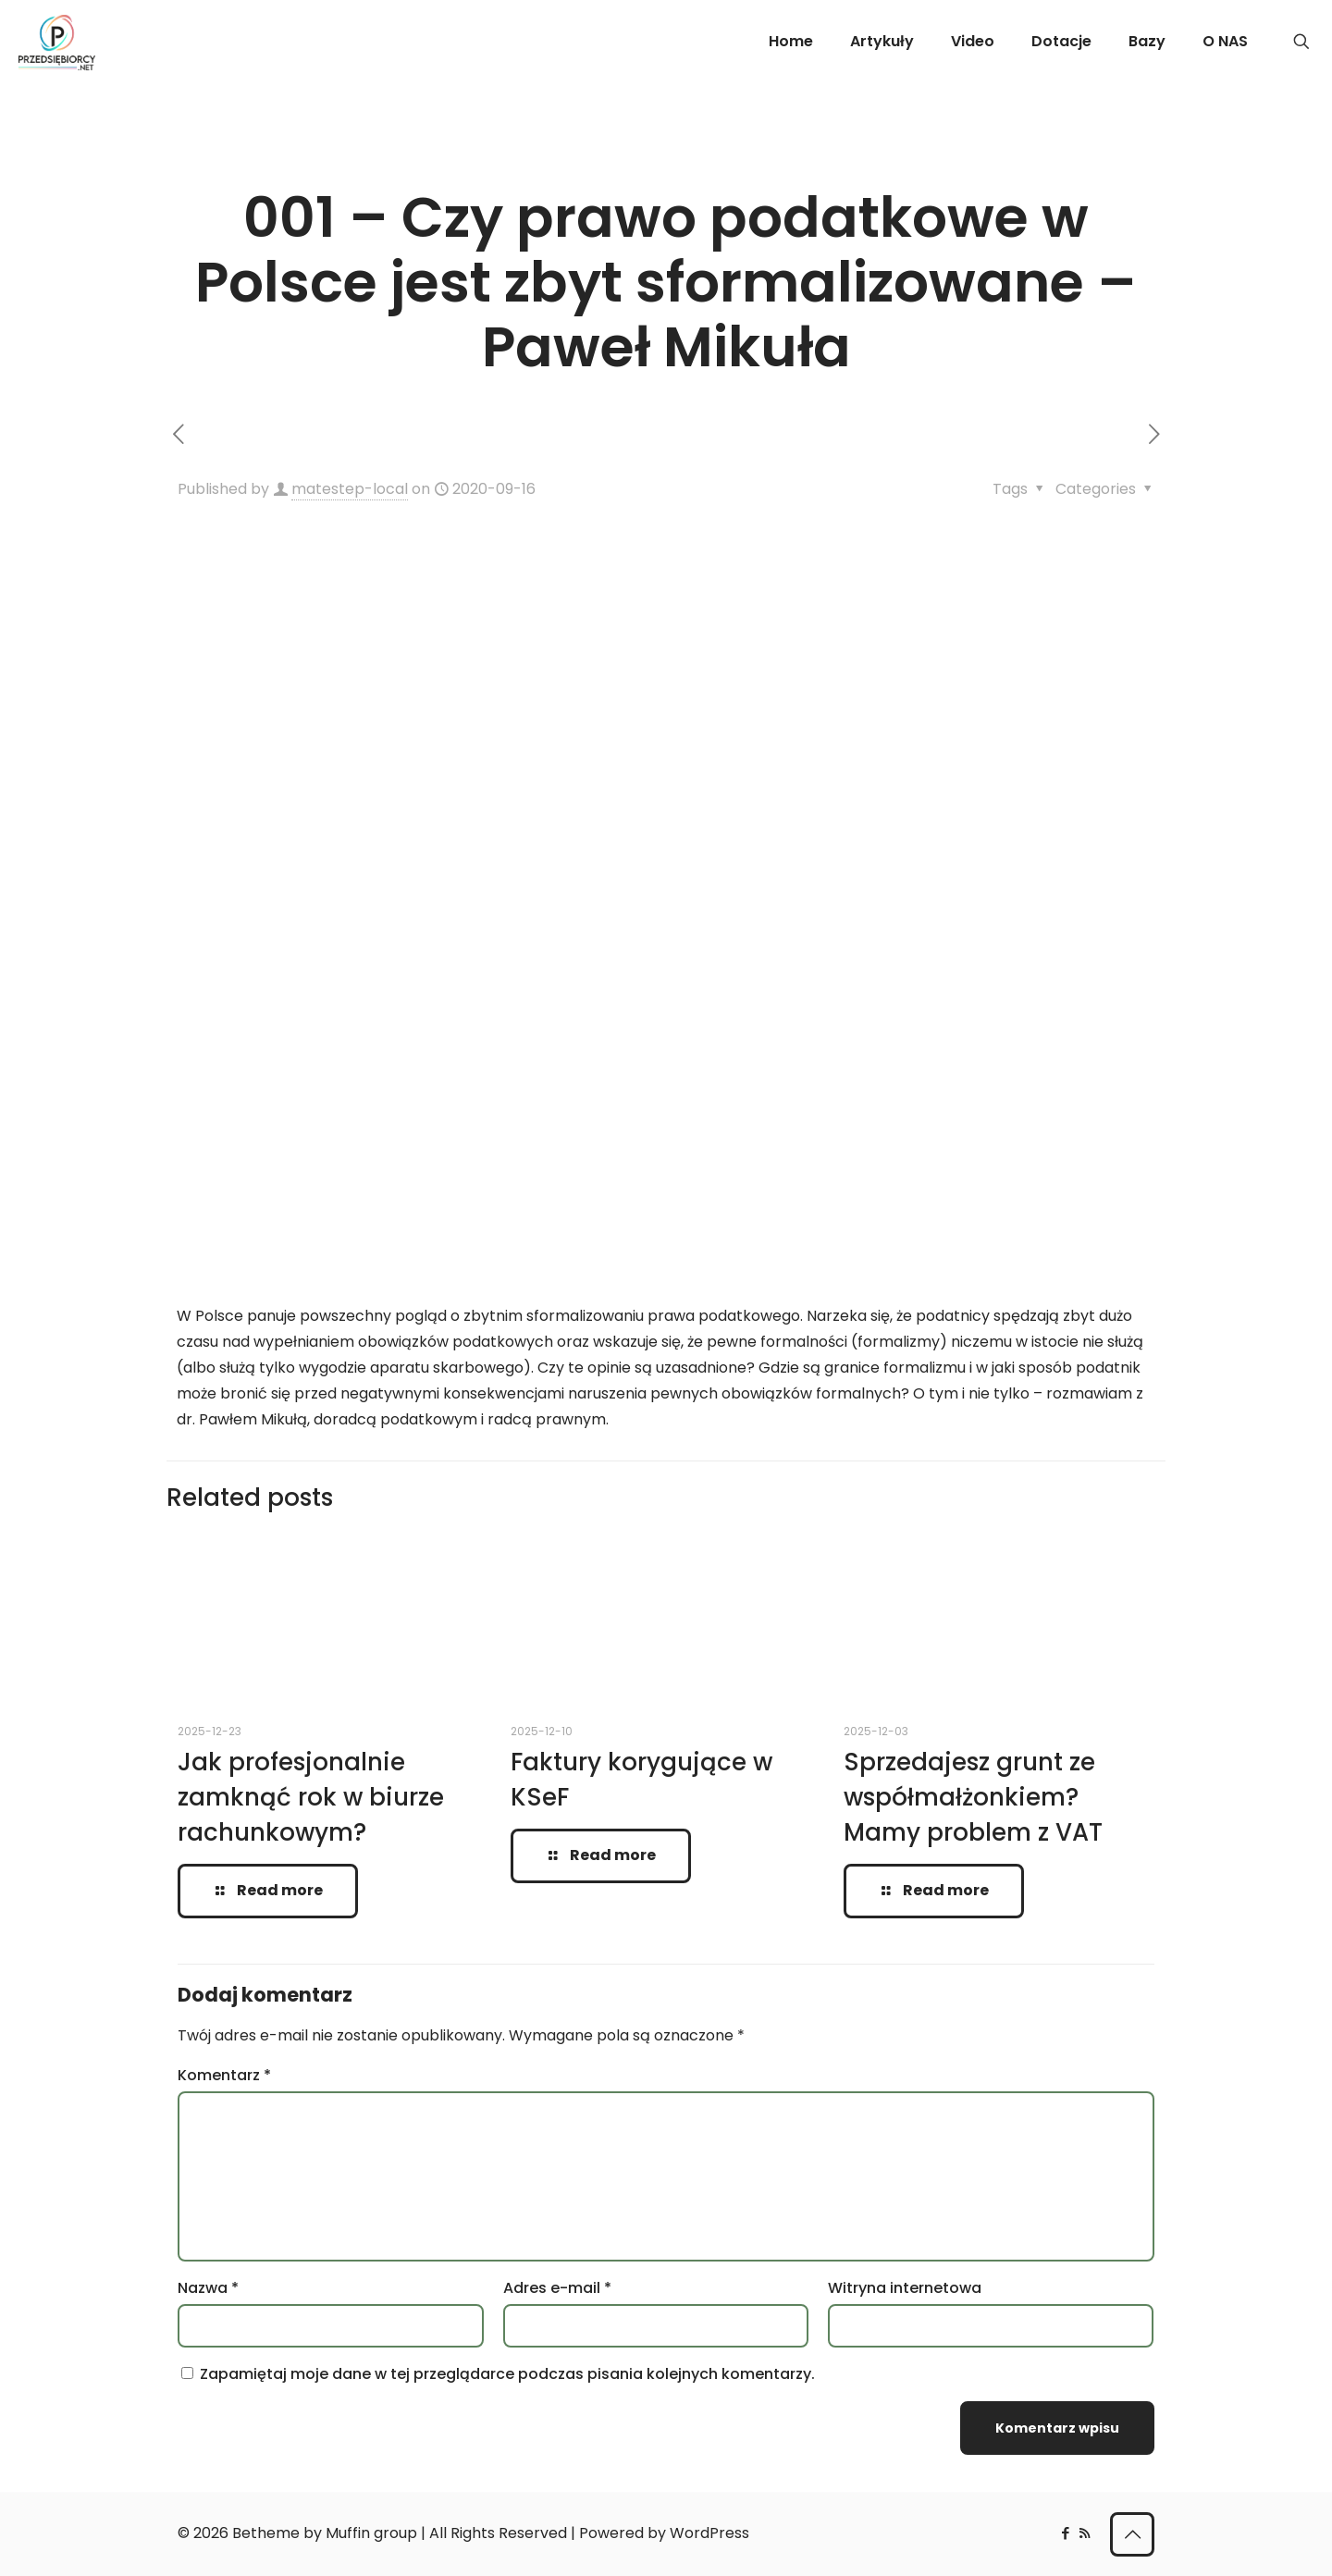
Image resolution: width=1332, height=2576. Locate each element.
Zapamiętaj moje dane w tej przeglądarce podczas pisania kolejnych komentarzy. (507, 2374)
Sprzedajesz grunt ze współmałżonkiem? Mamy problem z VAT (973, 1797)
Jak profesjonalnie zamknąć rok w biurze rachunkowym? (311, 1797)
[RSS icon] (1085, 2533)
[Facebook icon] (1065, 2533)
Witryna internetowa (904, 2288)
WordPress (709, 2533)
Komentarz (224, 2075)
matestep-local (349, 488)
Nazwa (208, 2288)
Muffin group (371, 2533)
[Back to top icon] (1132, 2534)
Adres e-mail (557, 2288)
